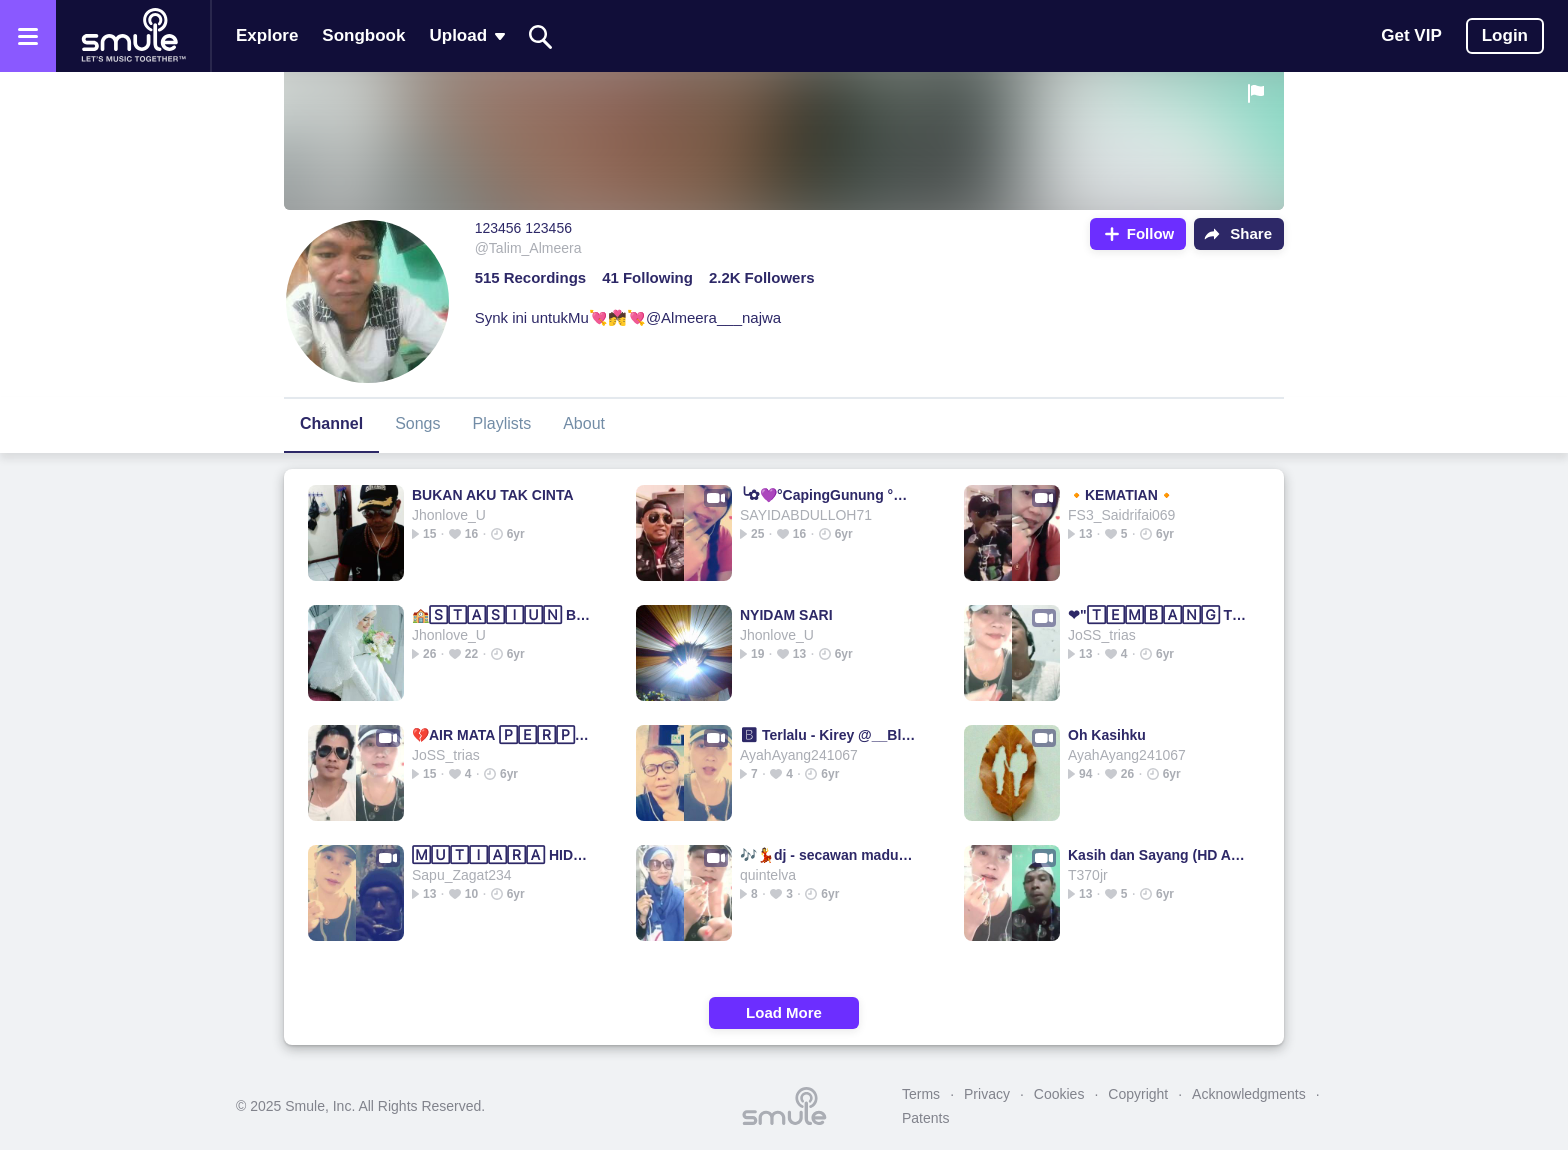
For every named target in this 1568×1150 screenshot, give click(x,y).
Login (1505, 35)
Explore (267, 35)
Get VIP (1411, 35)
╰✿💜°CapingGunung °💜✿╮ (831, 495)
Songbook (363, 35)
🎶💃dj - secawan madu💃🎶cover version (831, 855)
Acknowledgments (1249, 1094)
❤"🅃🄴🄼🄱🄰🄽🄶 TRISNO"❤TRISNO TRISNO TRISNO (1159, 615)
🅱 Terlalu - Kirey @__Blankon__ (831, 735)
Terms (921, 1094)
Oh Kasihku (1107, 735)
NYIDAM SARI (786, 615)
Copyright (1138, 1094)
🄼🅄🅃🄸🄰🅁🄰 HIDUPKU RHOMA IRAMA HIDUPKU (503, 855)
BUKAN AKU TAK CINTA (493, 495)
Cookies (1059, 1094)
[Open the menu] (28, 36)
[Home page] (133, 36)
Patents (925, 1118)
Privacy (987, 1094)
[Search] (541, 36)
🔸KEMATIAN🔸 (1121, 495)
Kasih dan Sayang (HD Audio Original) (1159, 855)
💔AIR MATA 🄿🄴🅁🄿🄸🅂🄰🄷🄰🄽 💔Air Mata (503, 735)
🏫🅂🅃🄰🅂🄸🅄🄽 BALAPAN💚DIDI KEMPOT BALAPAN (503, 615)
